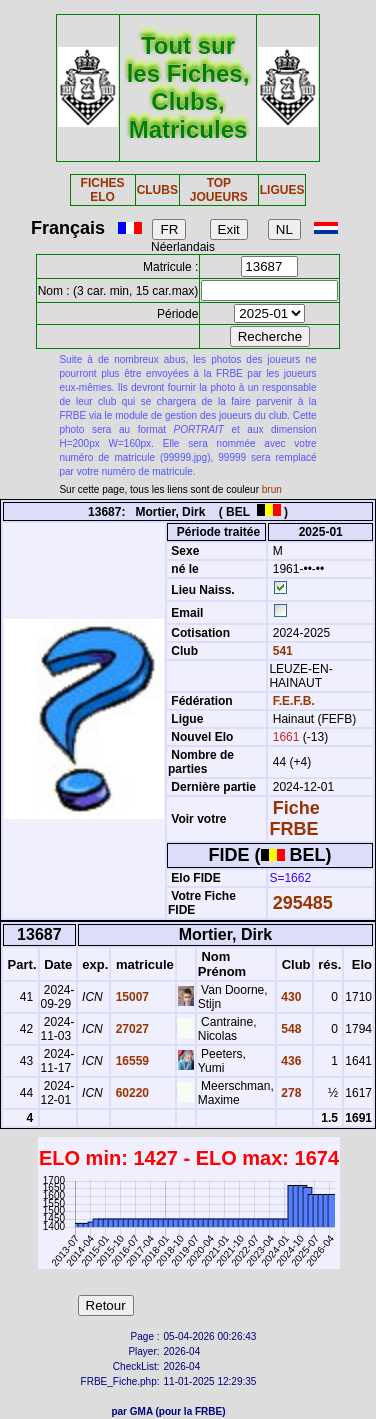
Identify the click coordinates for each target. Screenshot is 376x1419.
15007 (130, 997)
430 (289, 997)
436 (289, 1061)
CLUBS (157, 190)
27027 (130, 1029)
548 (289, 1029)
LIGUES (282, 190)
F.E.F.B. (294, 701)
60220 (130, 1093)
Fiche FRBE (294, 818)
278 (289, 1093)
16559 (130, 1061)
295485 (303, 903)
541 (280, 651)
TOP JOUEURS (219, 190)
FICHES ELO (103, 190)
